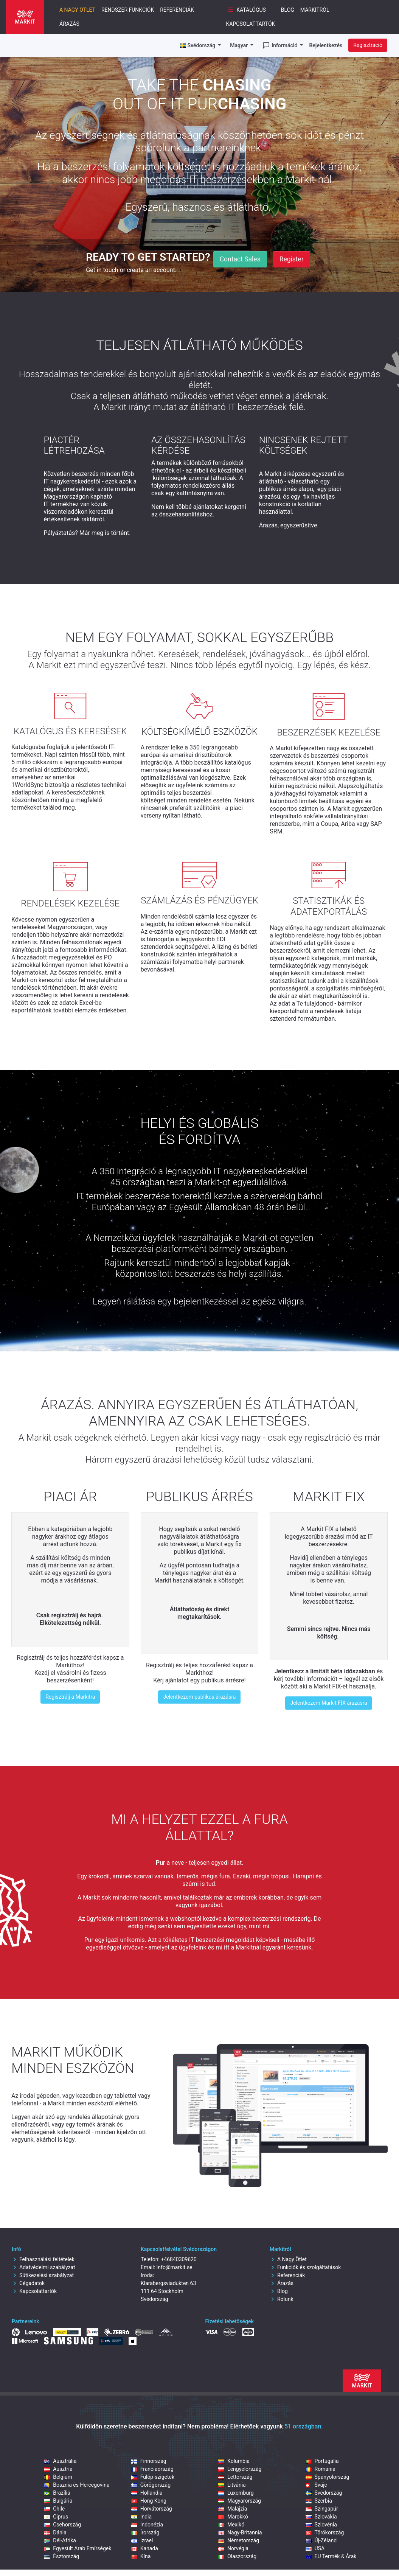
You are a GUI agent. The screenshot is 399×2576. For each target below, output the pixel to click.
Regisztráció (367, 45)
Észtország (61, 2556)
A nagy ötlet (77, 10)
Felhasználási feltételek (43, 2259)
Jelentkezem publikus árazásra (199, 1697)
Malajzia (232, 2509)
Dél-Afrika (60, 2540)
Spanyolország (327, 2477)
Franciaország (152, 2469)
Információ (280, 45)
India (141, 2517)
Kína (141, 2556)
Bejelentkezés (325, 45)
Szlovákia (321, 2517)
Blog (287, 10)
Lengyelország (239, 2469)
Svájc (316, 2485)
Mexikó (231, 2525)
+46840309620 (179, 2259)
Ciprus (56, 2517)
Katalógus (246, 10)
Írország (145, 2532)
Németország (238, 2540)
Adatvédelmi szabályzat (43, 2267)
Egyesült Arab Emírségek (77, 2548)
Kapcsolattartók (250, 24)
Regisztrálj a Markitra (70, 1697)
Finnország (148, 2461)
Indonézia (147, 2525)
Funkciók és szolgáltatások (305, 2267)
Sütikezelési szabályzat (43, 2275)
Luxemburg (236, 2493)
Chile (54, 2509)
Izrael (142, 2540)
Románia (320, 2469)
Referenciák (177, 10)
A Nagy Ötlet (288, 2259)
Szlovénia (321, 2525)
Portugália (322, 2461)
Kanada (144, 2548)
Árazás (69, 24)
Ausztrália (60, 2461)
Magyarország (239, 2501)
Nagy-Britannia (240, 2532)
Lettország (235, 2477)
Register (291, 259)
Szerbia (319, 2501)
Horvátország (151, 2509)
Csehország (62, 2525)
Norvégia (233, 2548)
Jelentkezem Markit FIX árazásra (328, 1703)
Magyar (239, 45)
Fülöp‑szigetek (152, 2477)
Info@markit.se (175, 2267)
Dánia (55, 2532)
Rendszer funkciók (127, 10)
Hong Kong (148, 2501)
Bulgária (58, 2501)
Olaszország (237, 2556)
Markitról (314, 10)
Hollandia (147, 2493)
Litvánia (232, 2485)
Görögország (151, 2485)
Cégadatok (28, 2283)
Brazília (57, 2493)
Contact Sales (240, 259)
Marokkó (233, 2517)
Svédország (324, 2493)
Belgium (58, 2477)
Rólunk (281, 2299)
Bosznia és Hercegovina (76, 2485)
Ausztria (58, 2469)
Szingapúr (322, 2509)
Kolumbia (234, 2461)
